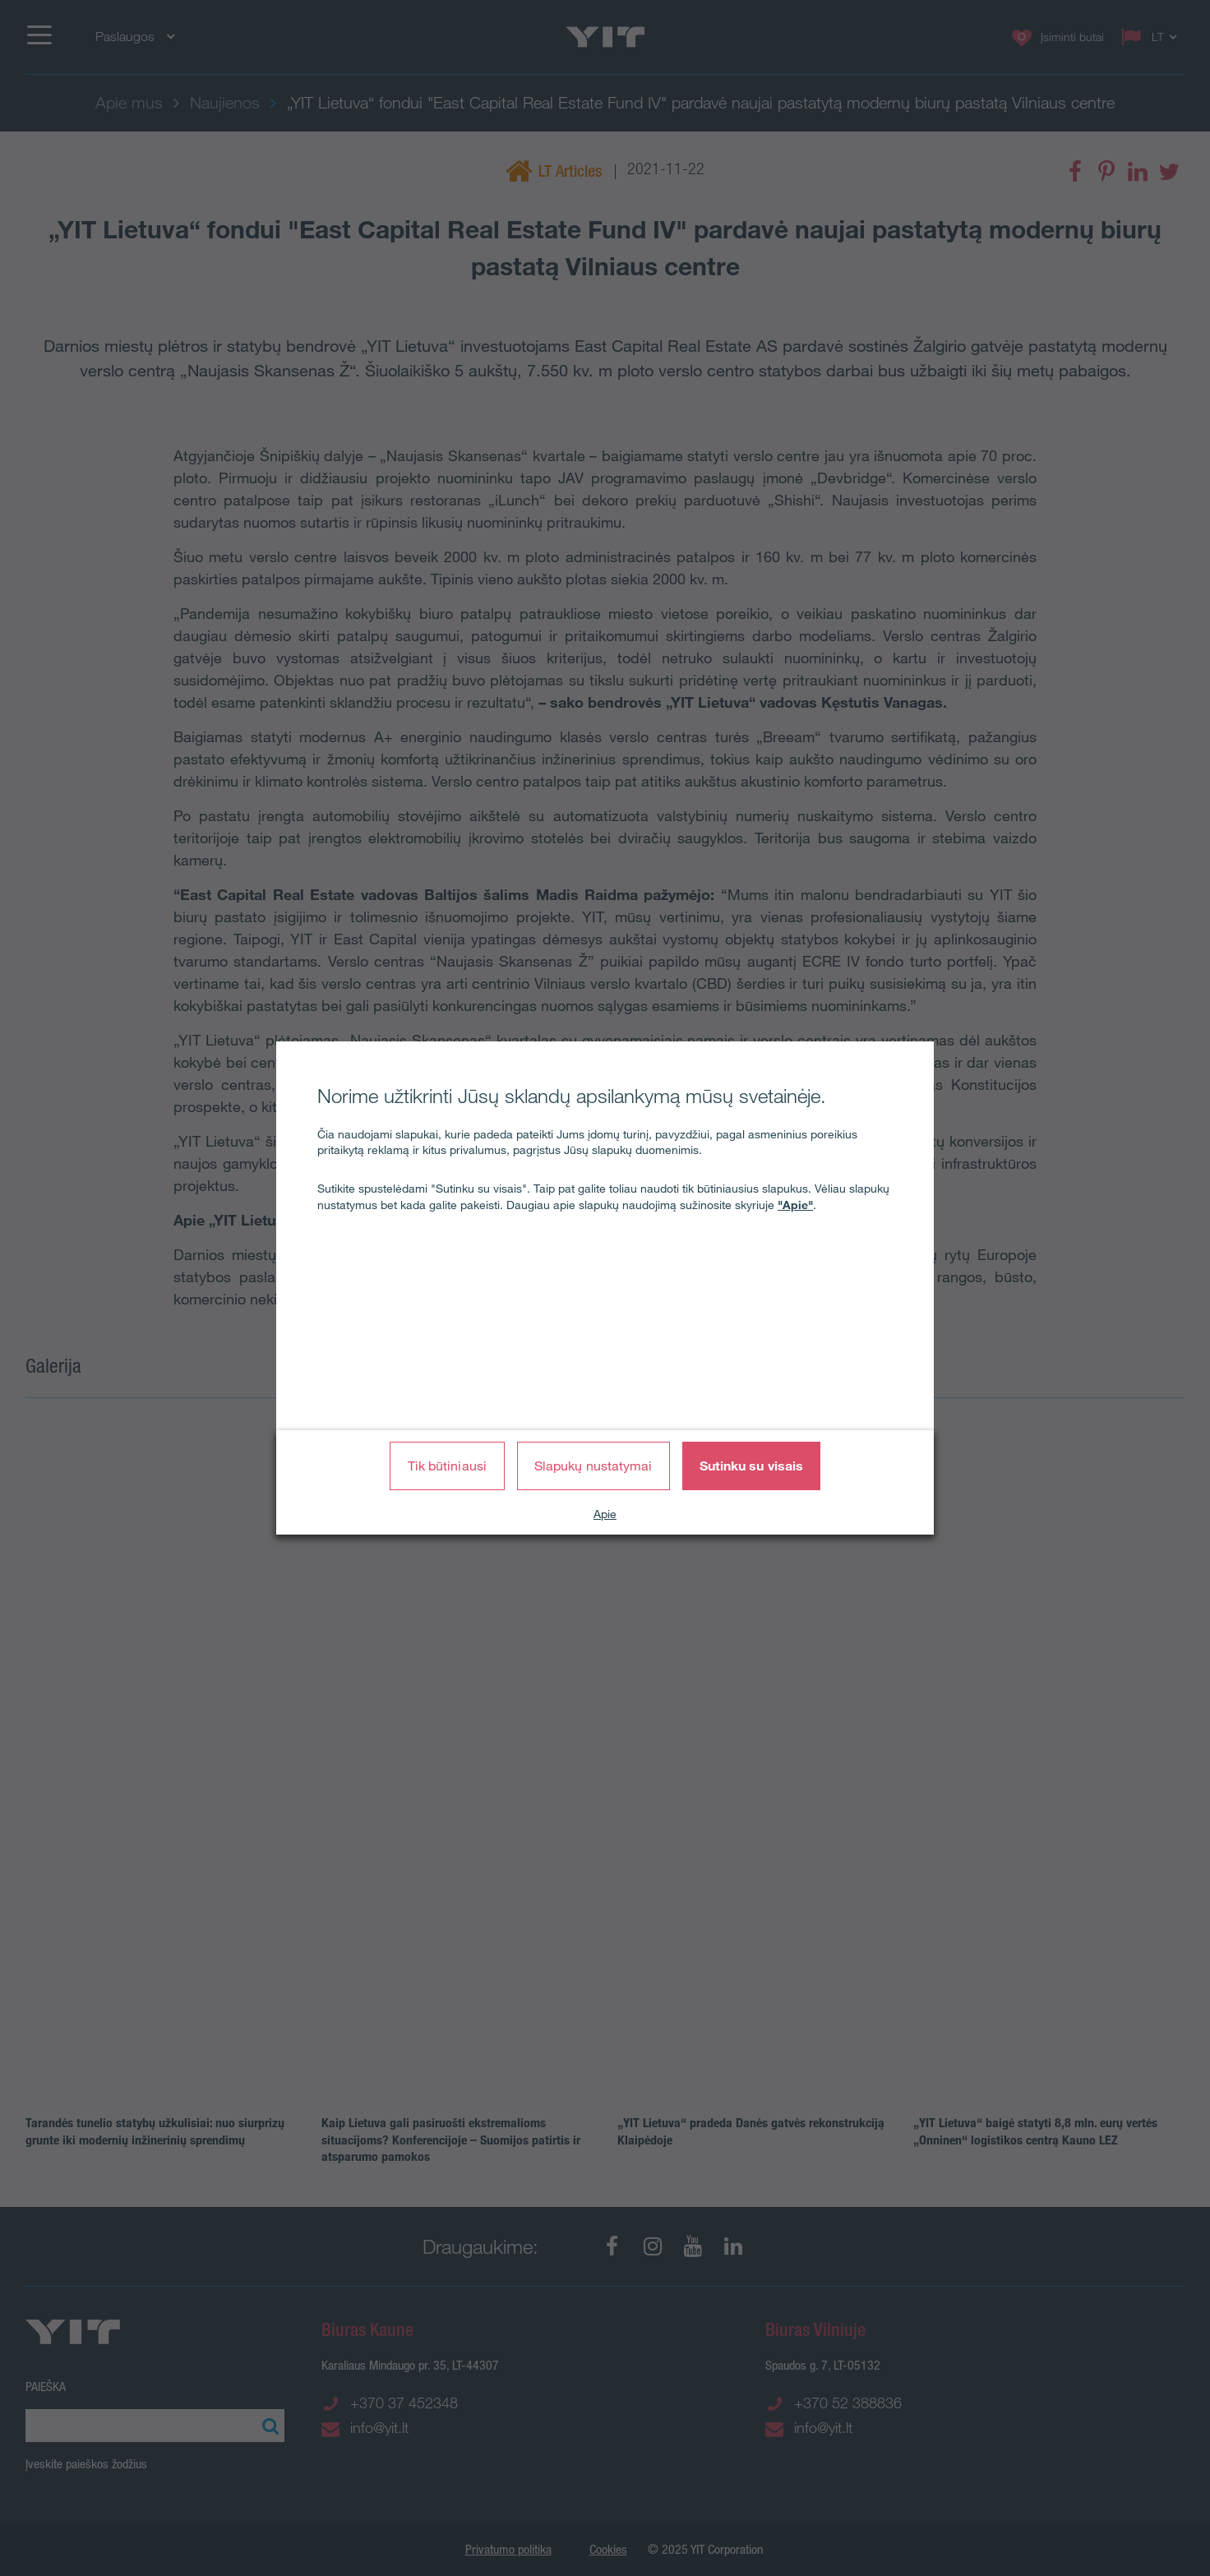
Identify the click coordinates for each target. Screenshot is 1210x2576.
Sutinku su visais (752, 1465)
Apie (605, 1514)
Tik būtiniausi (447, 1465)
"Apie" (795, 1205)
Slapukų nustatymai (593, 1465)
